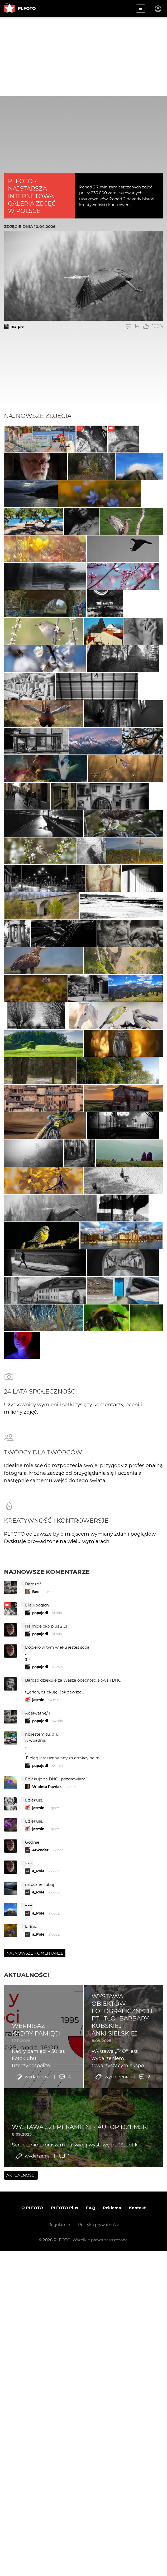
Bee (36, 2060)
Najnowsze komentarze (47, 2039)
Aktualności (26, 2443)
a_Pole (38, 2339)
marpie (17, 326)
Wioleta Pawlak (47, 2255)
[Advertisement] (83, 57)
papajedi (40, 2081)
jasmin (38, 2168)
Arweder (40, 2318)
